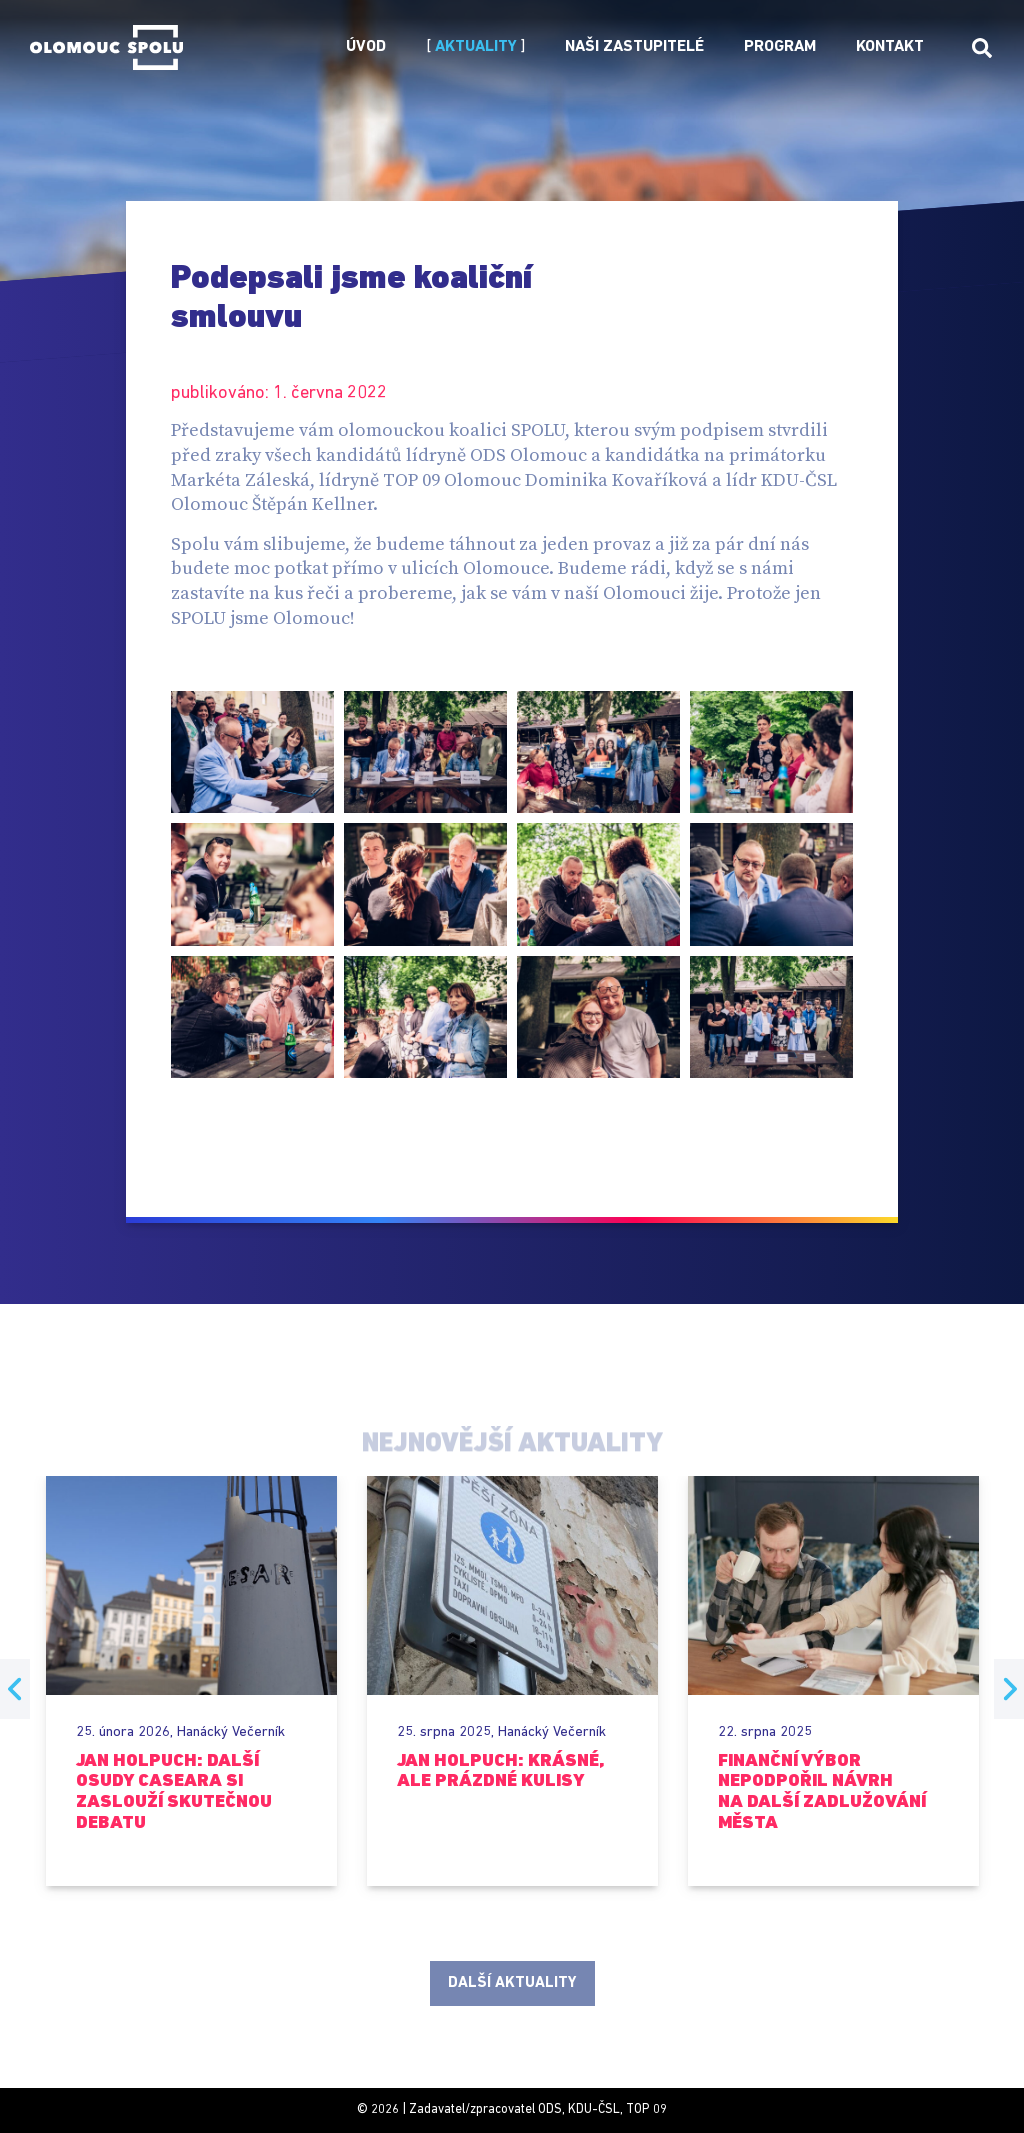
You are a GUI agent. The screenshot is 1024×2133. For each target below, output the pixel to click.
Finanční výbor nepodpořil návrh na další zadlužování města (822, 1793)
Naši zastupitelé (634, 47)
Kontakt (890, 47)
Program (780, 47)
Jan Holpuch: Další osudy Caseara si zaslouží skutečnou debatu (174, 1793)
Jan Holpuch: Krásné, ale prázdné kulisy (500, 1772)
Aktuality (476, 47)
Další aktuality (512, 1983)
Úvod (366, 47)
